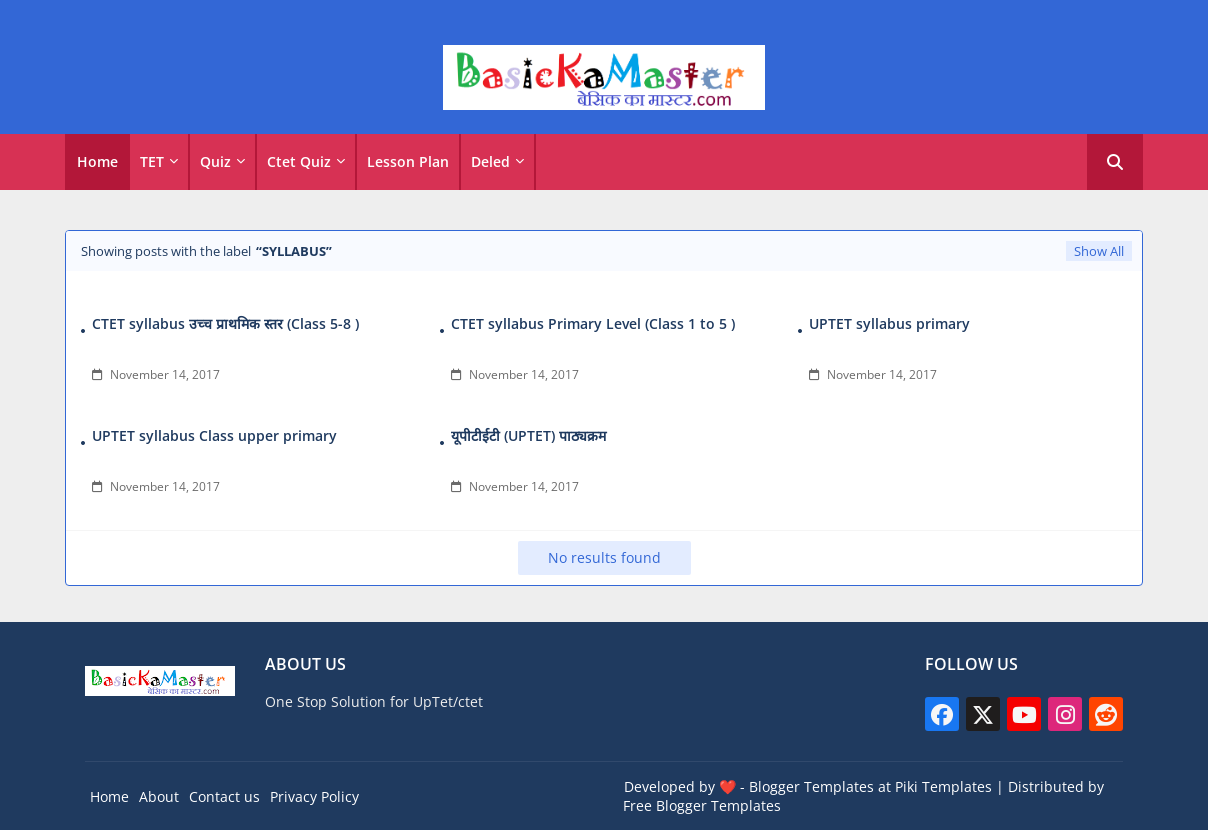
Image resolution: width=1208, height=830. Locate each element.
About (159, 796)
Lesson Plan (408, 161)
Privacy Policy (314, 796)
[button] (1115, 162)
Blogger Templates (811, 786)
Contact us (224, 796)
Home (97, 161)
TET (152, 161)
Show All (1099, 251)
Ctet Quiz (299, 161)
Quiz (215, 161)
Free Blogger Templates (702, 805)
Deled (490, 161)
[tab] (97, 162)
